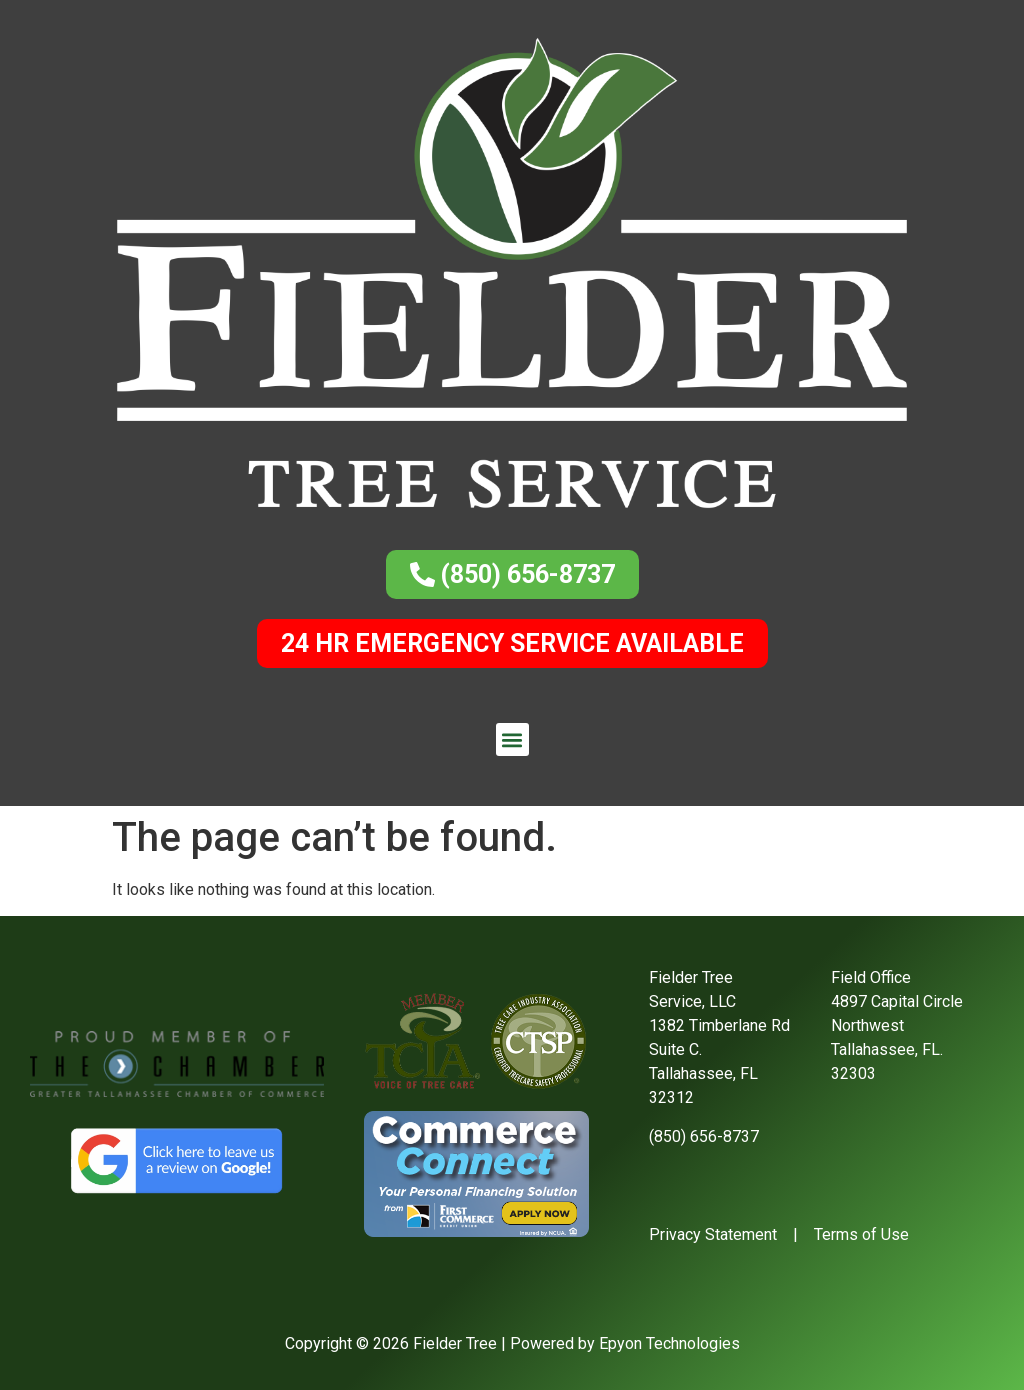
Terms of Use (861, 1234)
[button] (512, 739)
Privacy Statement (713, 1234)
